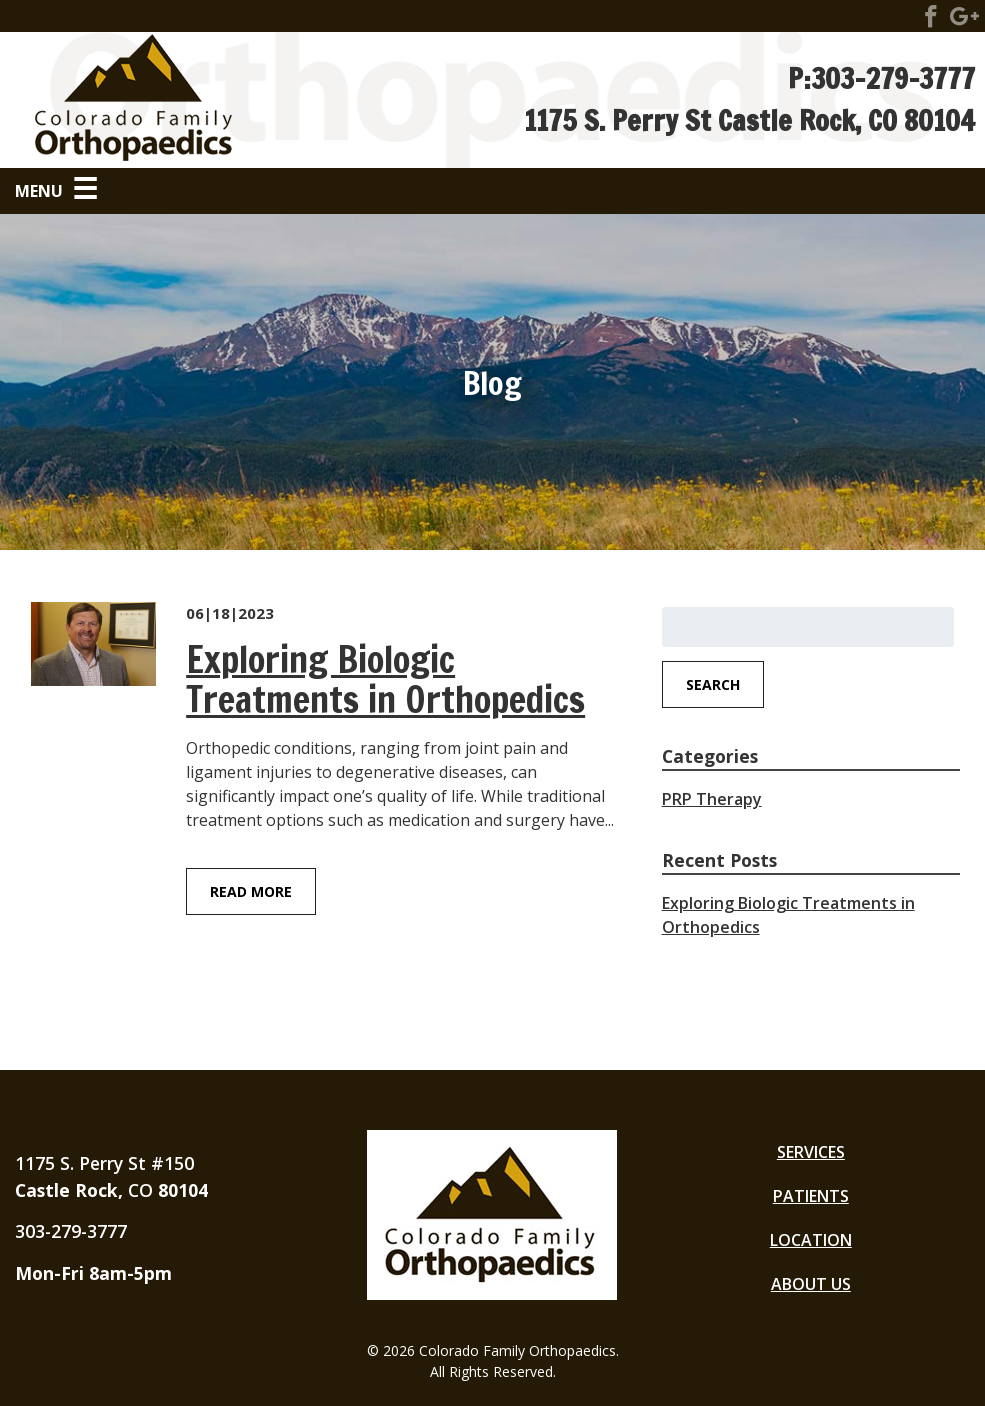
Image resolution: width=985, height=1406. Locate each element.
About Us (811, 1284)
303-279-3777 (71, 1231)
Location (811, 1240)
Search (713, 684)
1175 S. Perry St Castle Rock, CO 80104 (749, 120)
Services (811, 1152)
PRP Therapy (712, 799)
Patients (811, 1196)
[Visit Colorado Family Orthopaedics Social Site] (931, 20)
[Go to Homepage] (251, 100)
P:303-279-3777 (881, 78)
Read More (251, 891)
